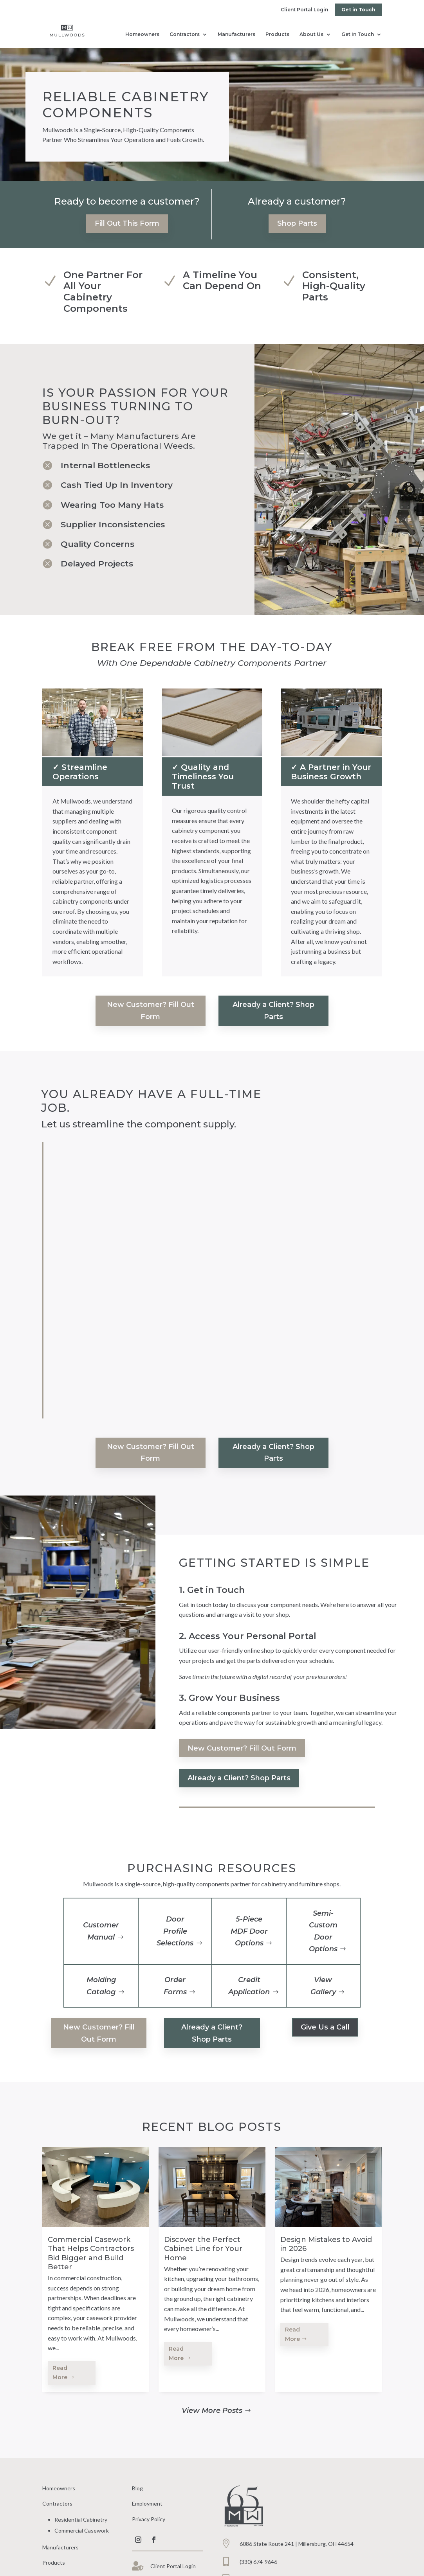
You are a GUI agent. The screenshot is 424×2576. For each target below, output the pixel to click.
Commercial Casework (81, 2530)
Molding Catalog (101, 1986)
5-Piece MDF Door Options (249, 1931)
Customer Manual (101, 1931)
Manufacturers (236, 34)
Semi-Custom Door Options (323, 1931)
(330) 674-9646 (258, 2561)
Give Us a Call (325, 2027)
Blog (137, 2488)
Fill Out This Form (127, 223)
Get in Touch (358, 10)
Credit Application (249, 1986)
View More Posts (212, 2410)
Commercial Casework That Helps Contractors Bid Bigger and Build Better (91, 2253)
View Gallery (323, 1986)
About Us (311, 34)
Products (277, 34)
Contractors (185, 34)
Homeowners (142, 34)
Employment (147, 2503)
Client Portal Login (304, 10)
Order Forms (175, 1986)
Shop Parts (297, 223)
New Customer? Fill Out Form (150, 1010)
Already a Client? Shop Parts (273, 1010)
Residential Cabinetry (80, 2519)
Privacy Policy (148, 2519)
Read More (59, 2372)
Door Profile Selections (175, 1931)
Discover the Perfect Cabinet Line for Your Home (203, 2248)
